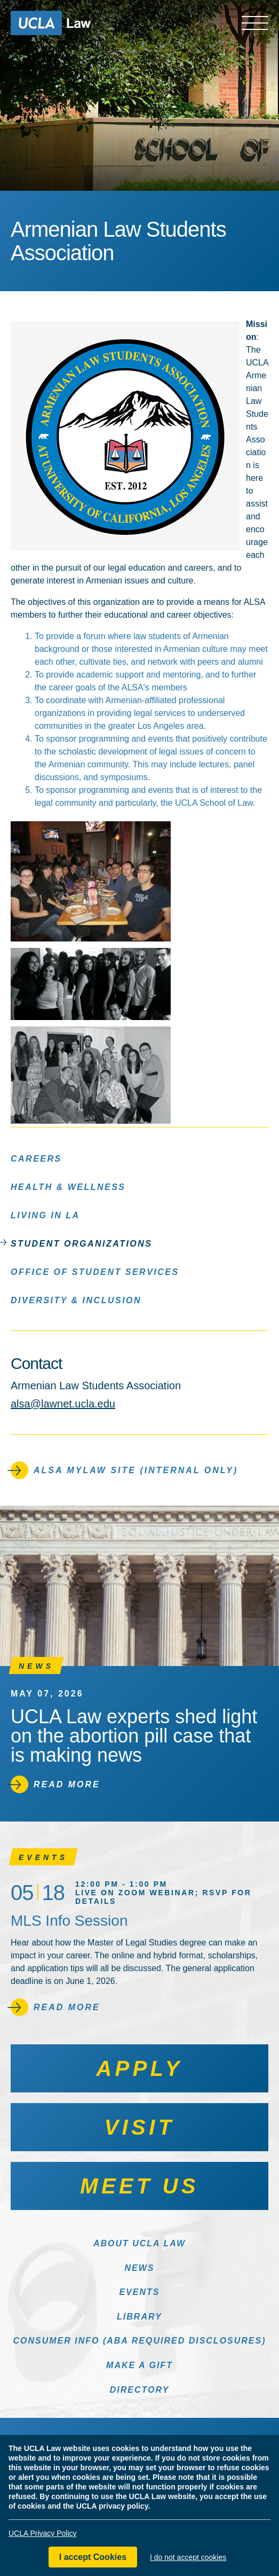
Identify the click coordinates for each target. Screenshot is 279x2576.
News (140, 2268)
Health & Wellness (68, 1186)
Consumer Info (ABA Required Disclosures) (139, 2340)
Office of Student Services (95, 1271)
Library (139, 2316)
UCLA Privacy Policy (43, 2534)
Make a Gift (139, 2365)
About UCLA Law (139, 2243)
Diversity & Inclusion (76, 1300)
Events (139, 2292)
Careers (36, 1158)
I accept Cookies (92, 2558)
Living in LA (45, 1215)
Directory (140, 2389)
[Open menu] (255, 23)
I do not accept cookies (188, 2558)
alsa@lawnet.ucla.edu (63, 1404)
